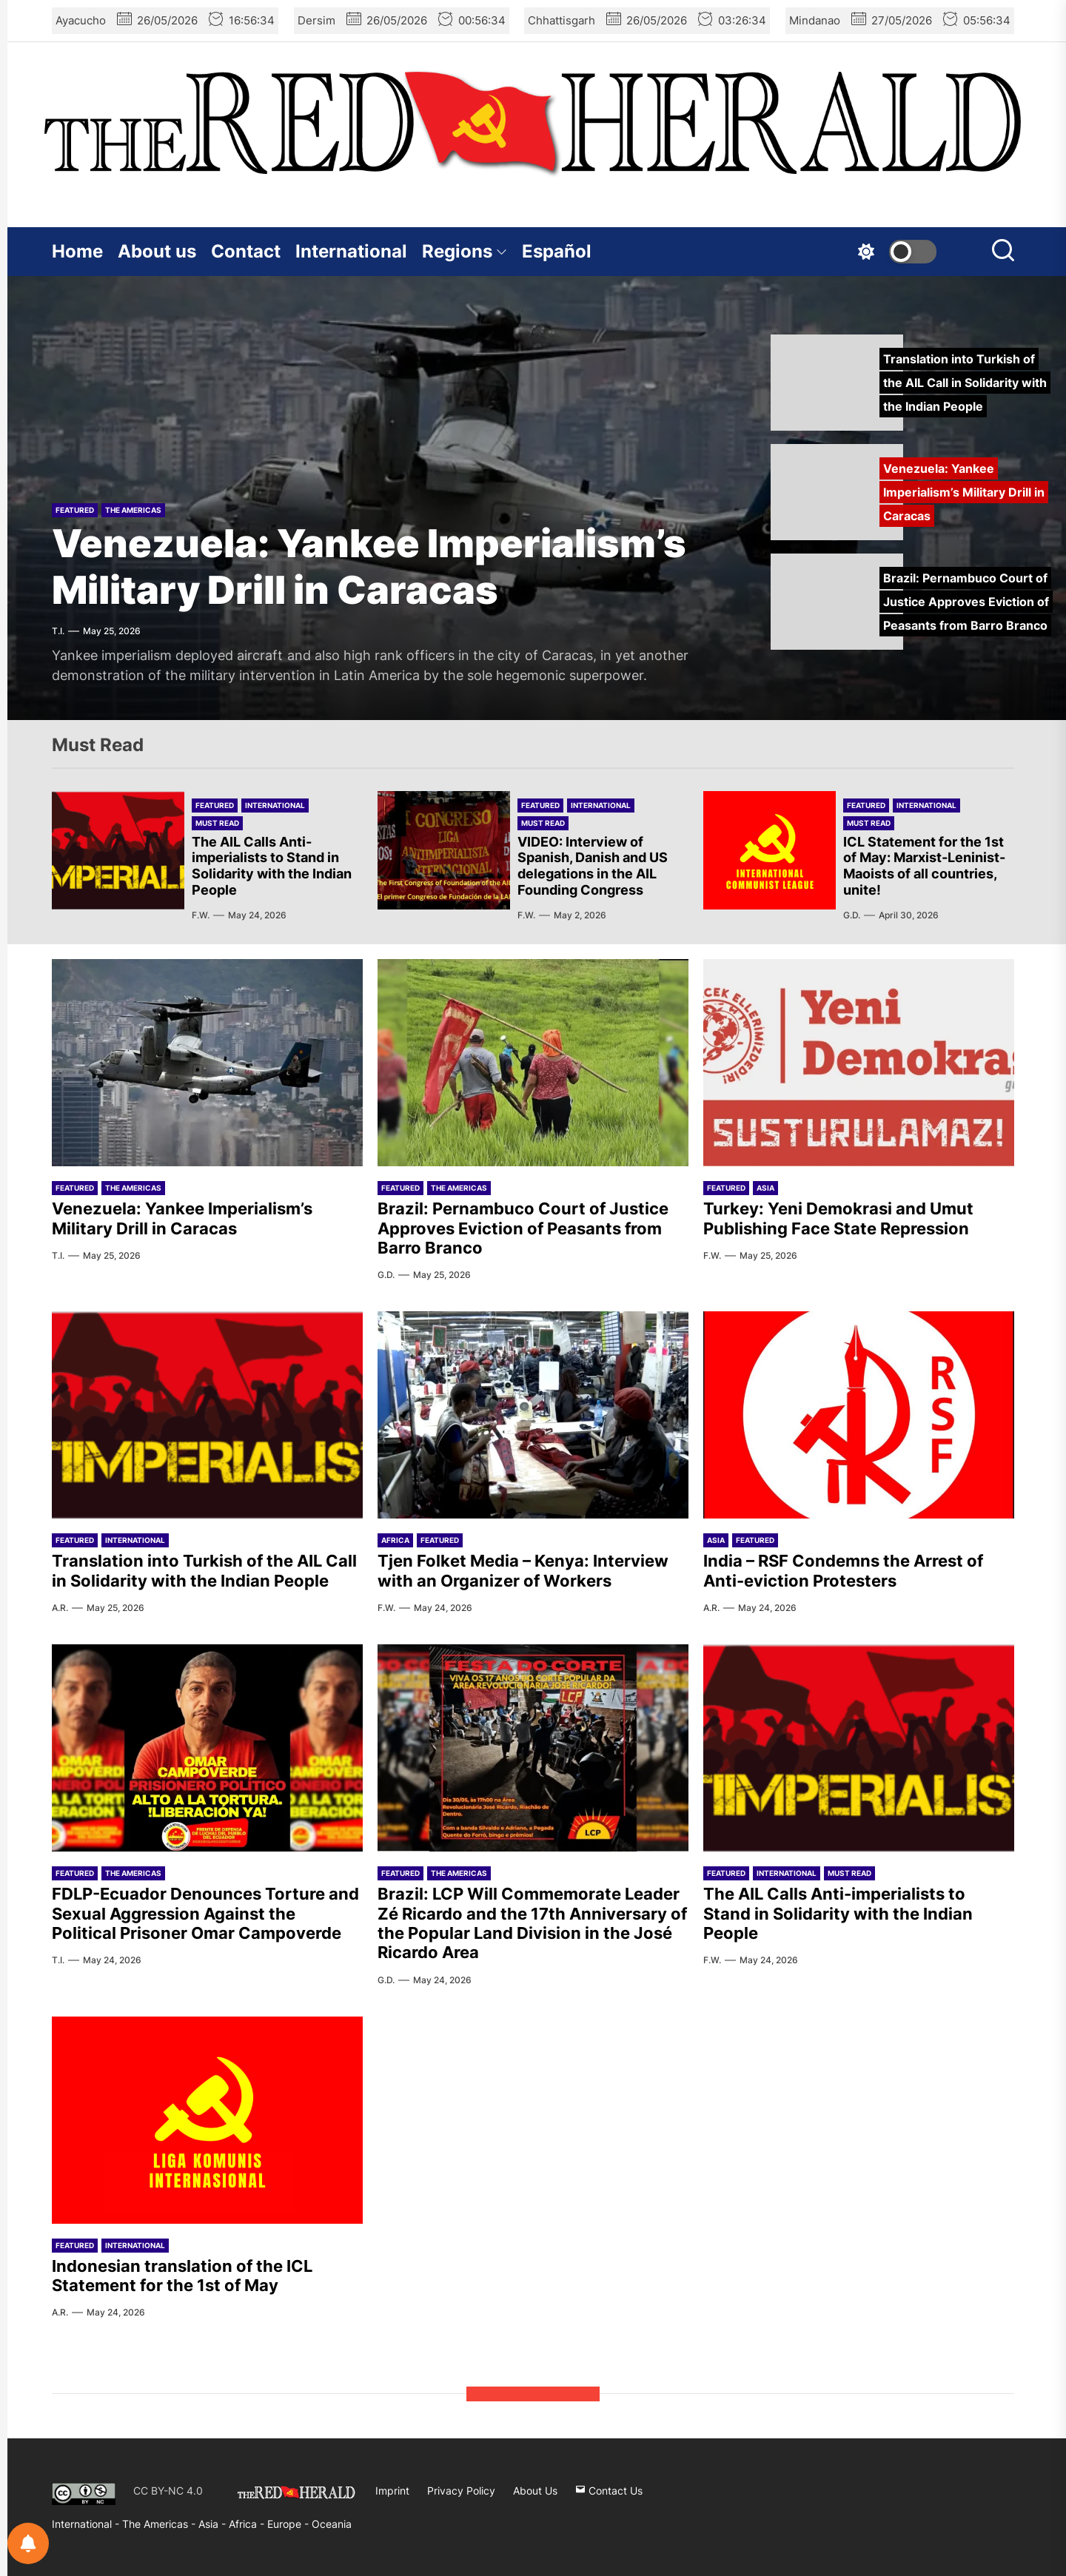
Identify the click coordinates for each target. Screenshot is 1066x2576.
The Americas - (160, 2524)
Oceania (332, 2524)
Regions (464, 251)
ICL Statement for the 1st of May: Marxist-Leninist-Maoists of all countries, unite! (924, 866)
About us (157, 251)
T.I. (58, 630)
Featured (75, 509)
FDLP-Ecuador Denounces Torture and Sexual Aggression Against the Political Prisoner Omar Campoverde (205, 1913)
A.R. (60, 1607)
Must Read (217, 822)
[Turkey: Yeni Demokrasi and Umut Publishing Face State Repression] (858, 1062)
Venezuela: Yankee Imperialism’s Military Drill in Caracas (369, 566)
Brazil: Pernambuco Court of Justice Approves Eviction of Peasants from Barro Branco (523, 1228)
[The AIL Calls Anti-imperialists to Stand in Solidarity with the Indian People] (858, 1748)
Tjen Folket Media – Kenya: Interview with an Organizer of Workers (523, 1570)
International (351, 251)
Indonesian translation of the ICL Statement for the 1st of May (182, 2275)
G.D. (851, 915)
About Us (535, 2490)
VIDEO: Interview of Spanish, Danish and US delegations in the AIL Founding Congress (592, 866)
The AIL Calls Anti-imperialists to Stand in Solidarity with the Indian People (272, 866)
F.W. (200, 915)
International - (87, 2524)
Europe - (289, 2524)
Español (556, 251)
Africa (395, 1540)
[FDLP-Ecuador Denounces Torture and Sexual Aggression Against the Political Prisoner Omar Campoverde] (207, 1748)
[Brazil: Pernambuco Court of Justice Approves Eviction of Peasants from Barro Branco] (533, 1062)
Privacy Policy (461, 2490)
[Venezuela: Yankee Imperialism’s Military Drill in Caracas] (207, 1062)
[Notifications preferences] (28, 2543)
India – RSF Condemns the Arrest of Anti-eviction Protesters (843, 1570)
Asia (765, 1187)
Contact (246, 251)
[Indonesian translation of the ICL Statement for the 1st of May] (207, 2120)
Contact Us (609, 2490)
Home (77, 251)
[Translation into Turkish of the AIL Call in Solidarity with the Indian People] (207, 1415)
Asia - (213, 2524)
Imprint (392, 2490)
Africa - (248, 2524)
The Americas (133, 509)
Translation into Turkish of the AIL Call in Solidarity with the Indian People (204, 1570)
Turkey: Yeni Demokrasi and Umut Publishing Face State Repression (838, 1218)
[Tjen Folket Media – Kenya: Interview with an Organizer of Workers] (533, 1415)
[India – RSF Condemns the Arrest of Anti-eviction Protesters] (858, 1415)
